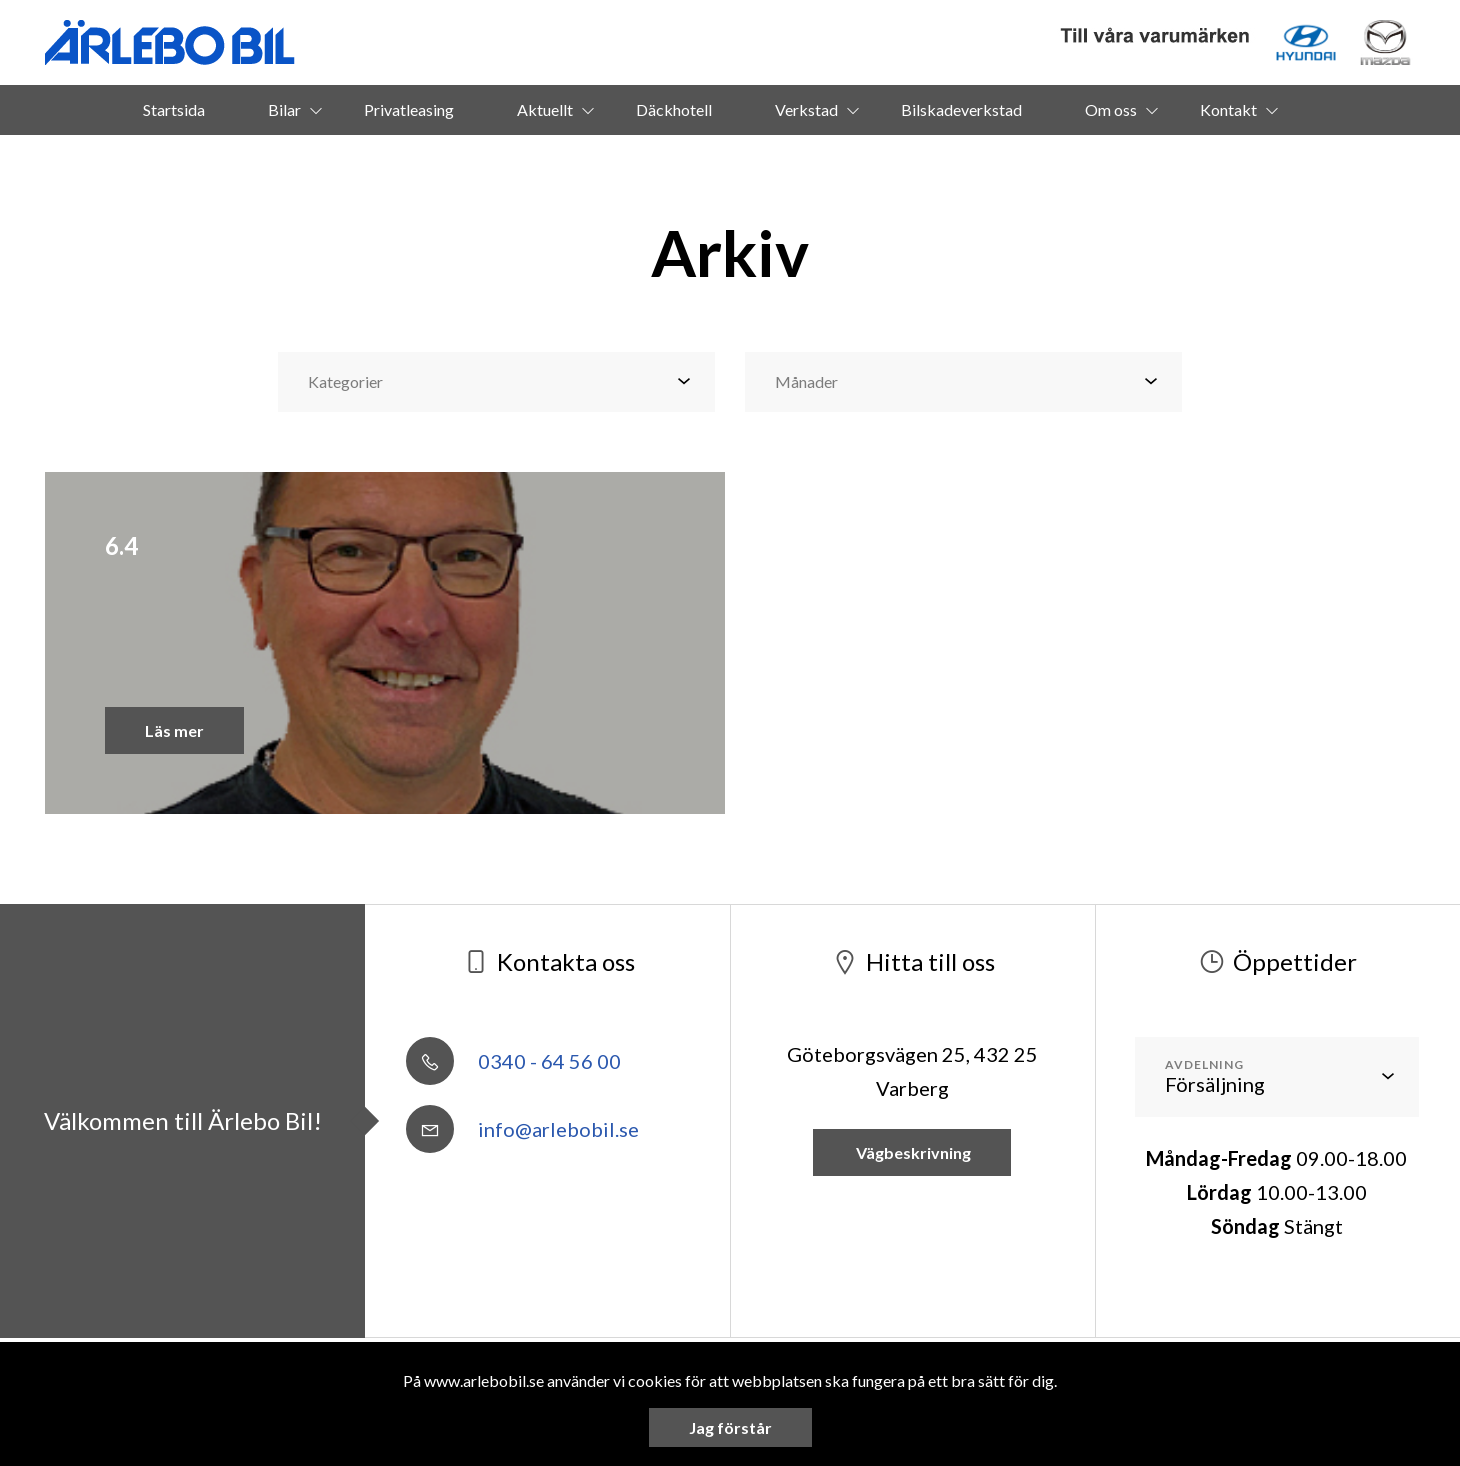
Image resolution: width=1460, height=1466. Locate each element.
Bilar (284, 109)
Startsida (174, 109)
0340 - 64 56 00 (513, 1061)
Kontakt (1228, 109)
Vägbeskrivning (912, 1152)
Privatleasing (409, 109)
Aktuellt (545, 109)
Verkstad (806, 109)
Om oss (1111, 109)
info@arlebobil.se (522, 1129)
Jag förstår (730, 1427)
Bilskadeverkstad (961, 109)
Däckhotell (674, 109)
